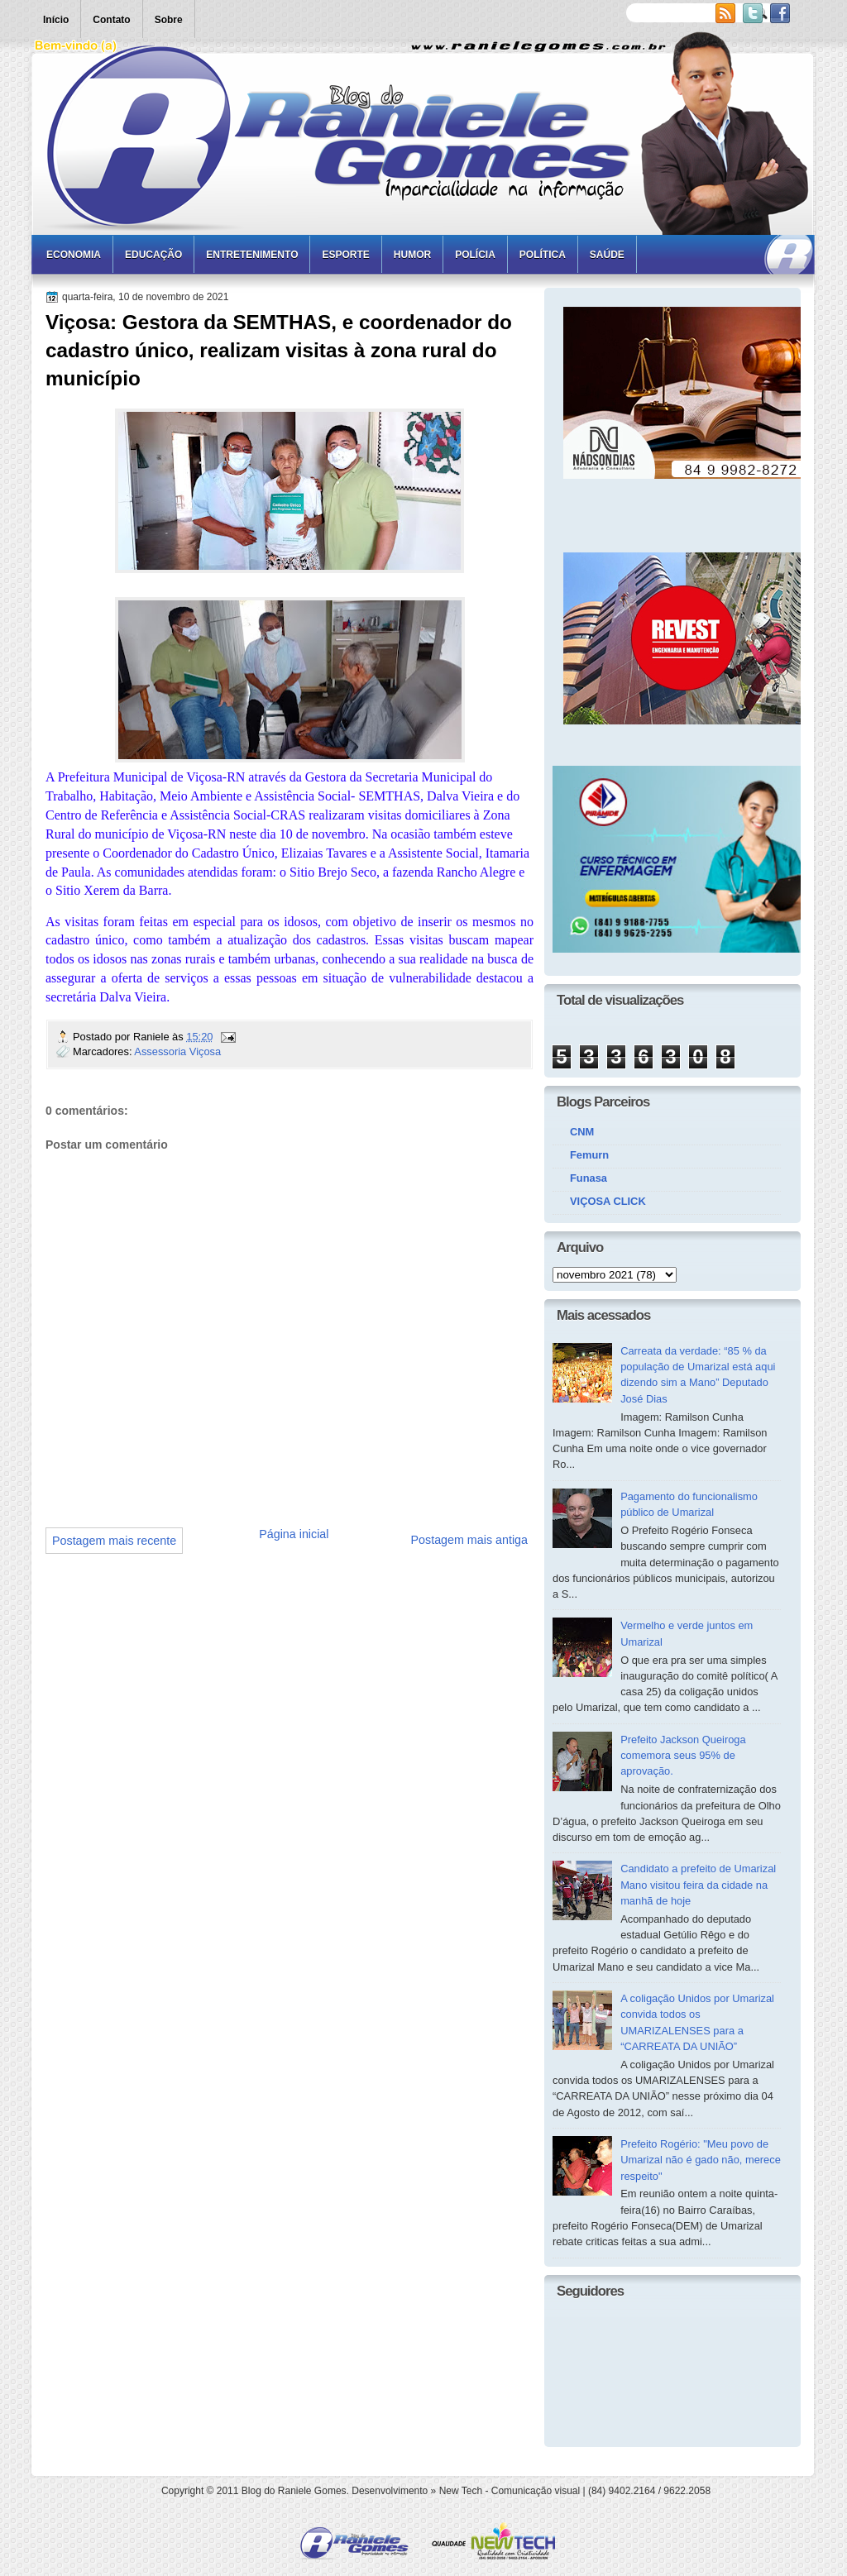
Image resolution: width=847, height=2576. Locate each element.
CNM (582, 1132)
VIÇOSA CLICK (608, 1201)
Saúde (607, 254)
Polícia (475, 254)
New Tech (460, 2491)
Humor (412, 254)
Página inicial (293, 1534)
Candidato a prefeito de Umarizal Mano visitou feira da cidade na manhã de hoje (698, 1884)
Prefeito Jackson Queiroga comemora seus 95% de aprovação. (683, 1755)
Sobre (169, 20)
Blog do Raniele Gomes (294, 2491)
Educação (153, 254)
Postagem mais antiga (469, 1539)
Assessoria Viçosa (177, 1051)
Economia (73, 254)
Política (542, 254)
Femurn (589, 1155)
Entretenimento (252, 254)
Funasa (588, 1178)
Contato (111, 20)
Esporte (345, 254)
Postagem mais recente (114, 1540)
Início (56, 20)
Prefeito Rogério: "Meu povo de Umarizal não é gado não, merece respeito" (700, 2160)
